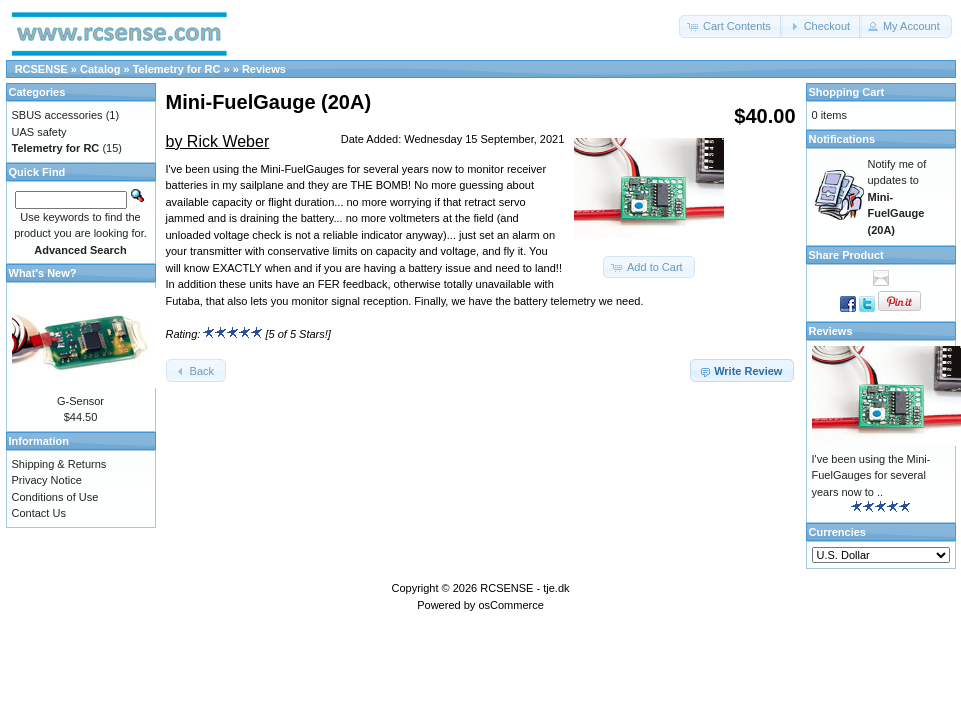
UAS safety (39, 132)
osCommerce (510, 605)
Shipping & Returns (59, 464)
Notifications (842, 139)
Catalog (100, 69)
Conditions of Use (55, 497)
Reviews (264, 69)
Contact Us (39, 513)
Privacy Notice (47, 480)
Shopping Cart (847, 92)
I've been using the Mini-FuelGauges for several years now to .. (871, 475)
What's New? (43, 273)
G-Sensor (80, 401)
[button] (731, 26)
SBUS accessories (57, 115)
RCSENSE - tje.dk (524, 588)
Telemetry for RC (177, 69)
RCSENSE (41, 69)
